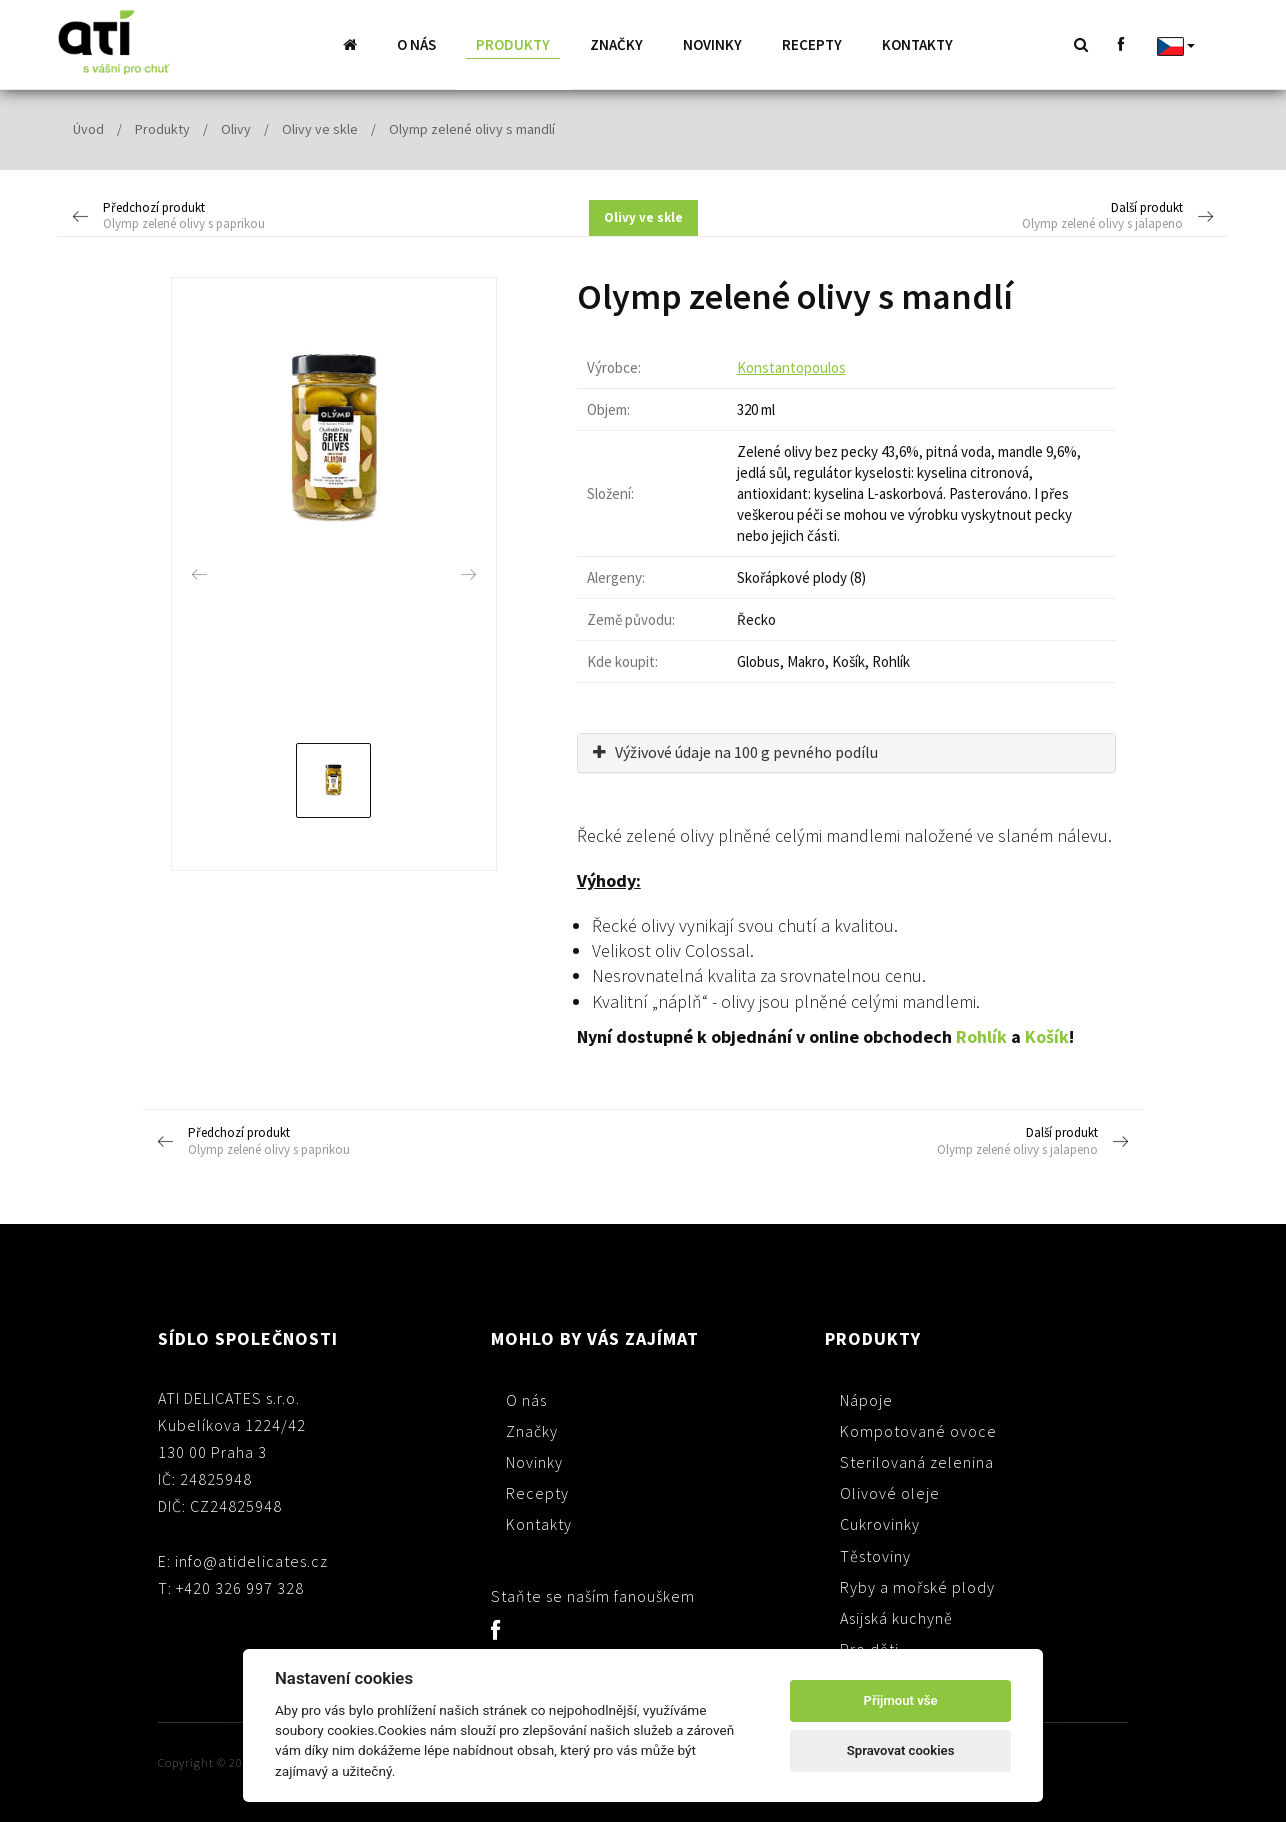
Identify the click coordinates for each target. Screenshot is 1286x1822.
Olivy (236, 128)
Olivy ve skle (320, 128)
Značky (616, 44)
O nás (416, 44)
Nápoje (866, 1399)
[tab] (846, 752)
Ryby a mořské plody (917, 1586)
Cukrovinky (880, 1523)
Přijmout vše (901, 1700)
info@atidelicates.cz (251, 1560)
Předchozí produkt (219, 216)
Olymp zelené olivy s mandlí (472, 128)
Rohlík (981, 1035)
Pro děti (869, 1648)
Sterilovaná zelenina (917, 1461)
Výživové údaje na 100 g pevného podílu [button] (735, 751)
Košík (1047, 1035)
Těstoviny (875, 1555)
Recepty (812, 44)
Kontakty (917, 44)
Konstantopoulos (791, 366)
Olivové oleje (890, 1492)
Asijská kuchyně (896, 1617)
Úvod (88, 128)
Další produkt (1067, 216)
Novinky (712, 44)
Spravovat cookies (901, 1750)
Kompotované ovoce (918, 1430)
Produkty (513, 44)
